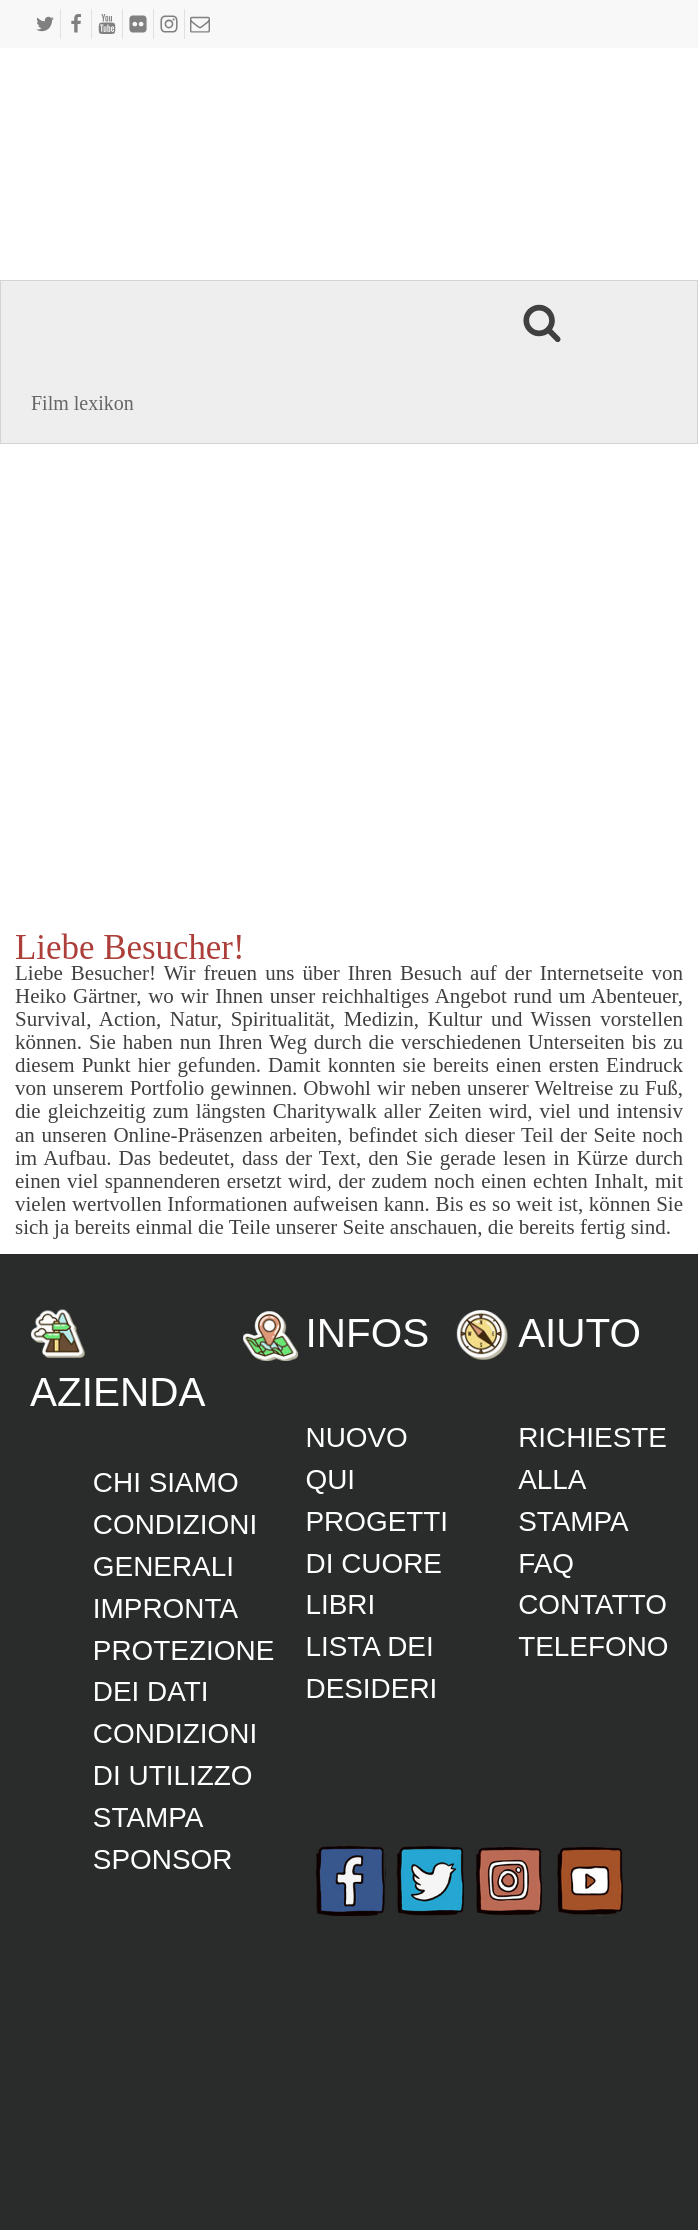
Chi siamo (166, 1482)
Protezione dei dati (183, 1671)
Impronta (165, 1608)
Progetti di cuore (376, 1542)
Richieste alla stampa (592, 1479)
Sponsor (163, 1859)
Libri (340, 1604)
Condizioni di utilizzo (175, 1754)
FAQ (546, 1563)
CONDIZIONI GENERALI (175, 1545)
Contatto (592, 1604)
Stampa (148, 1817)
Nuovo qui (356, 1458)
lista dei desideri (371, 1667)
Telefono (593, 1646)
